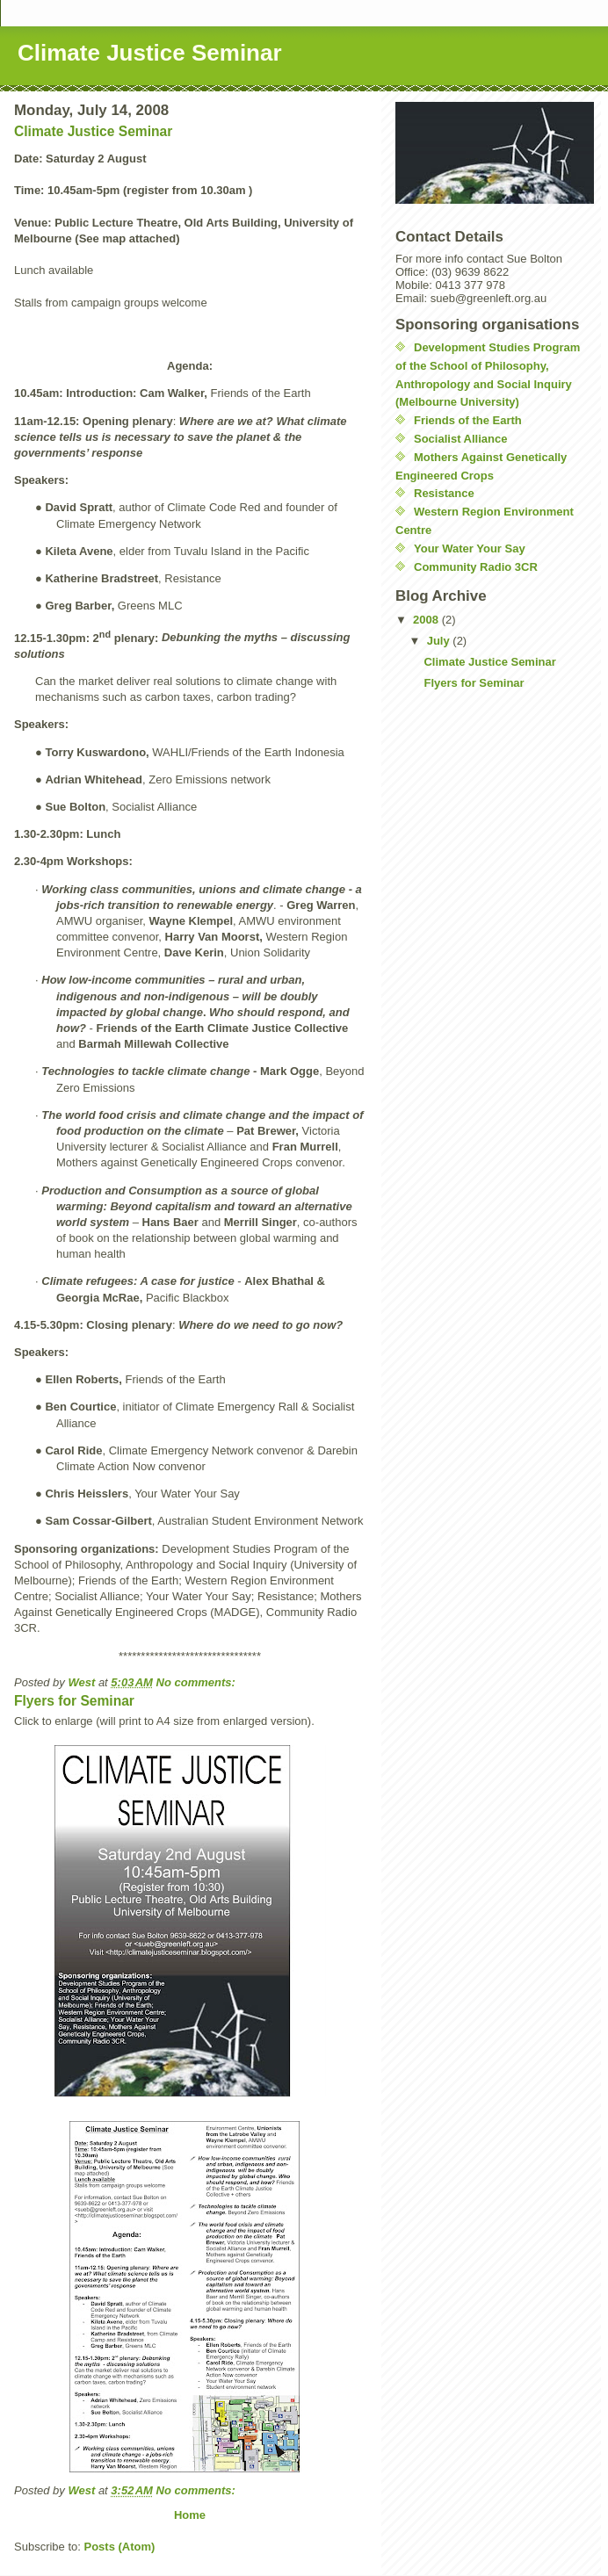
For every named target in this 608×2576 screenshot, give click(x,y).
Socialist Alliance (460, 438)
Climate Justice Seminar (93, 131)
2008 (427, 619)
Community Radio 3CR (476, 567)
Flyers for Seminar (74, 1700)
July (440, 640)
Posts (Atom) (120, 2546)
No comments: (197, 1682)
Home (190, 2515)
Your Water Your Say (469, 548)
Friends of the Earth (468, 420)
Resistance (444, 493)
